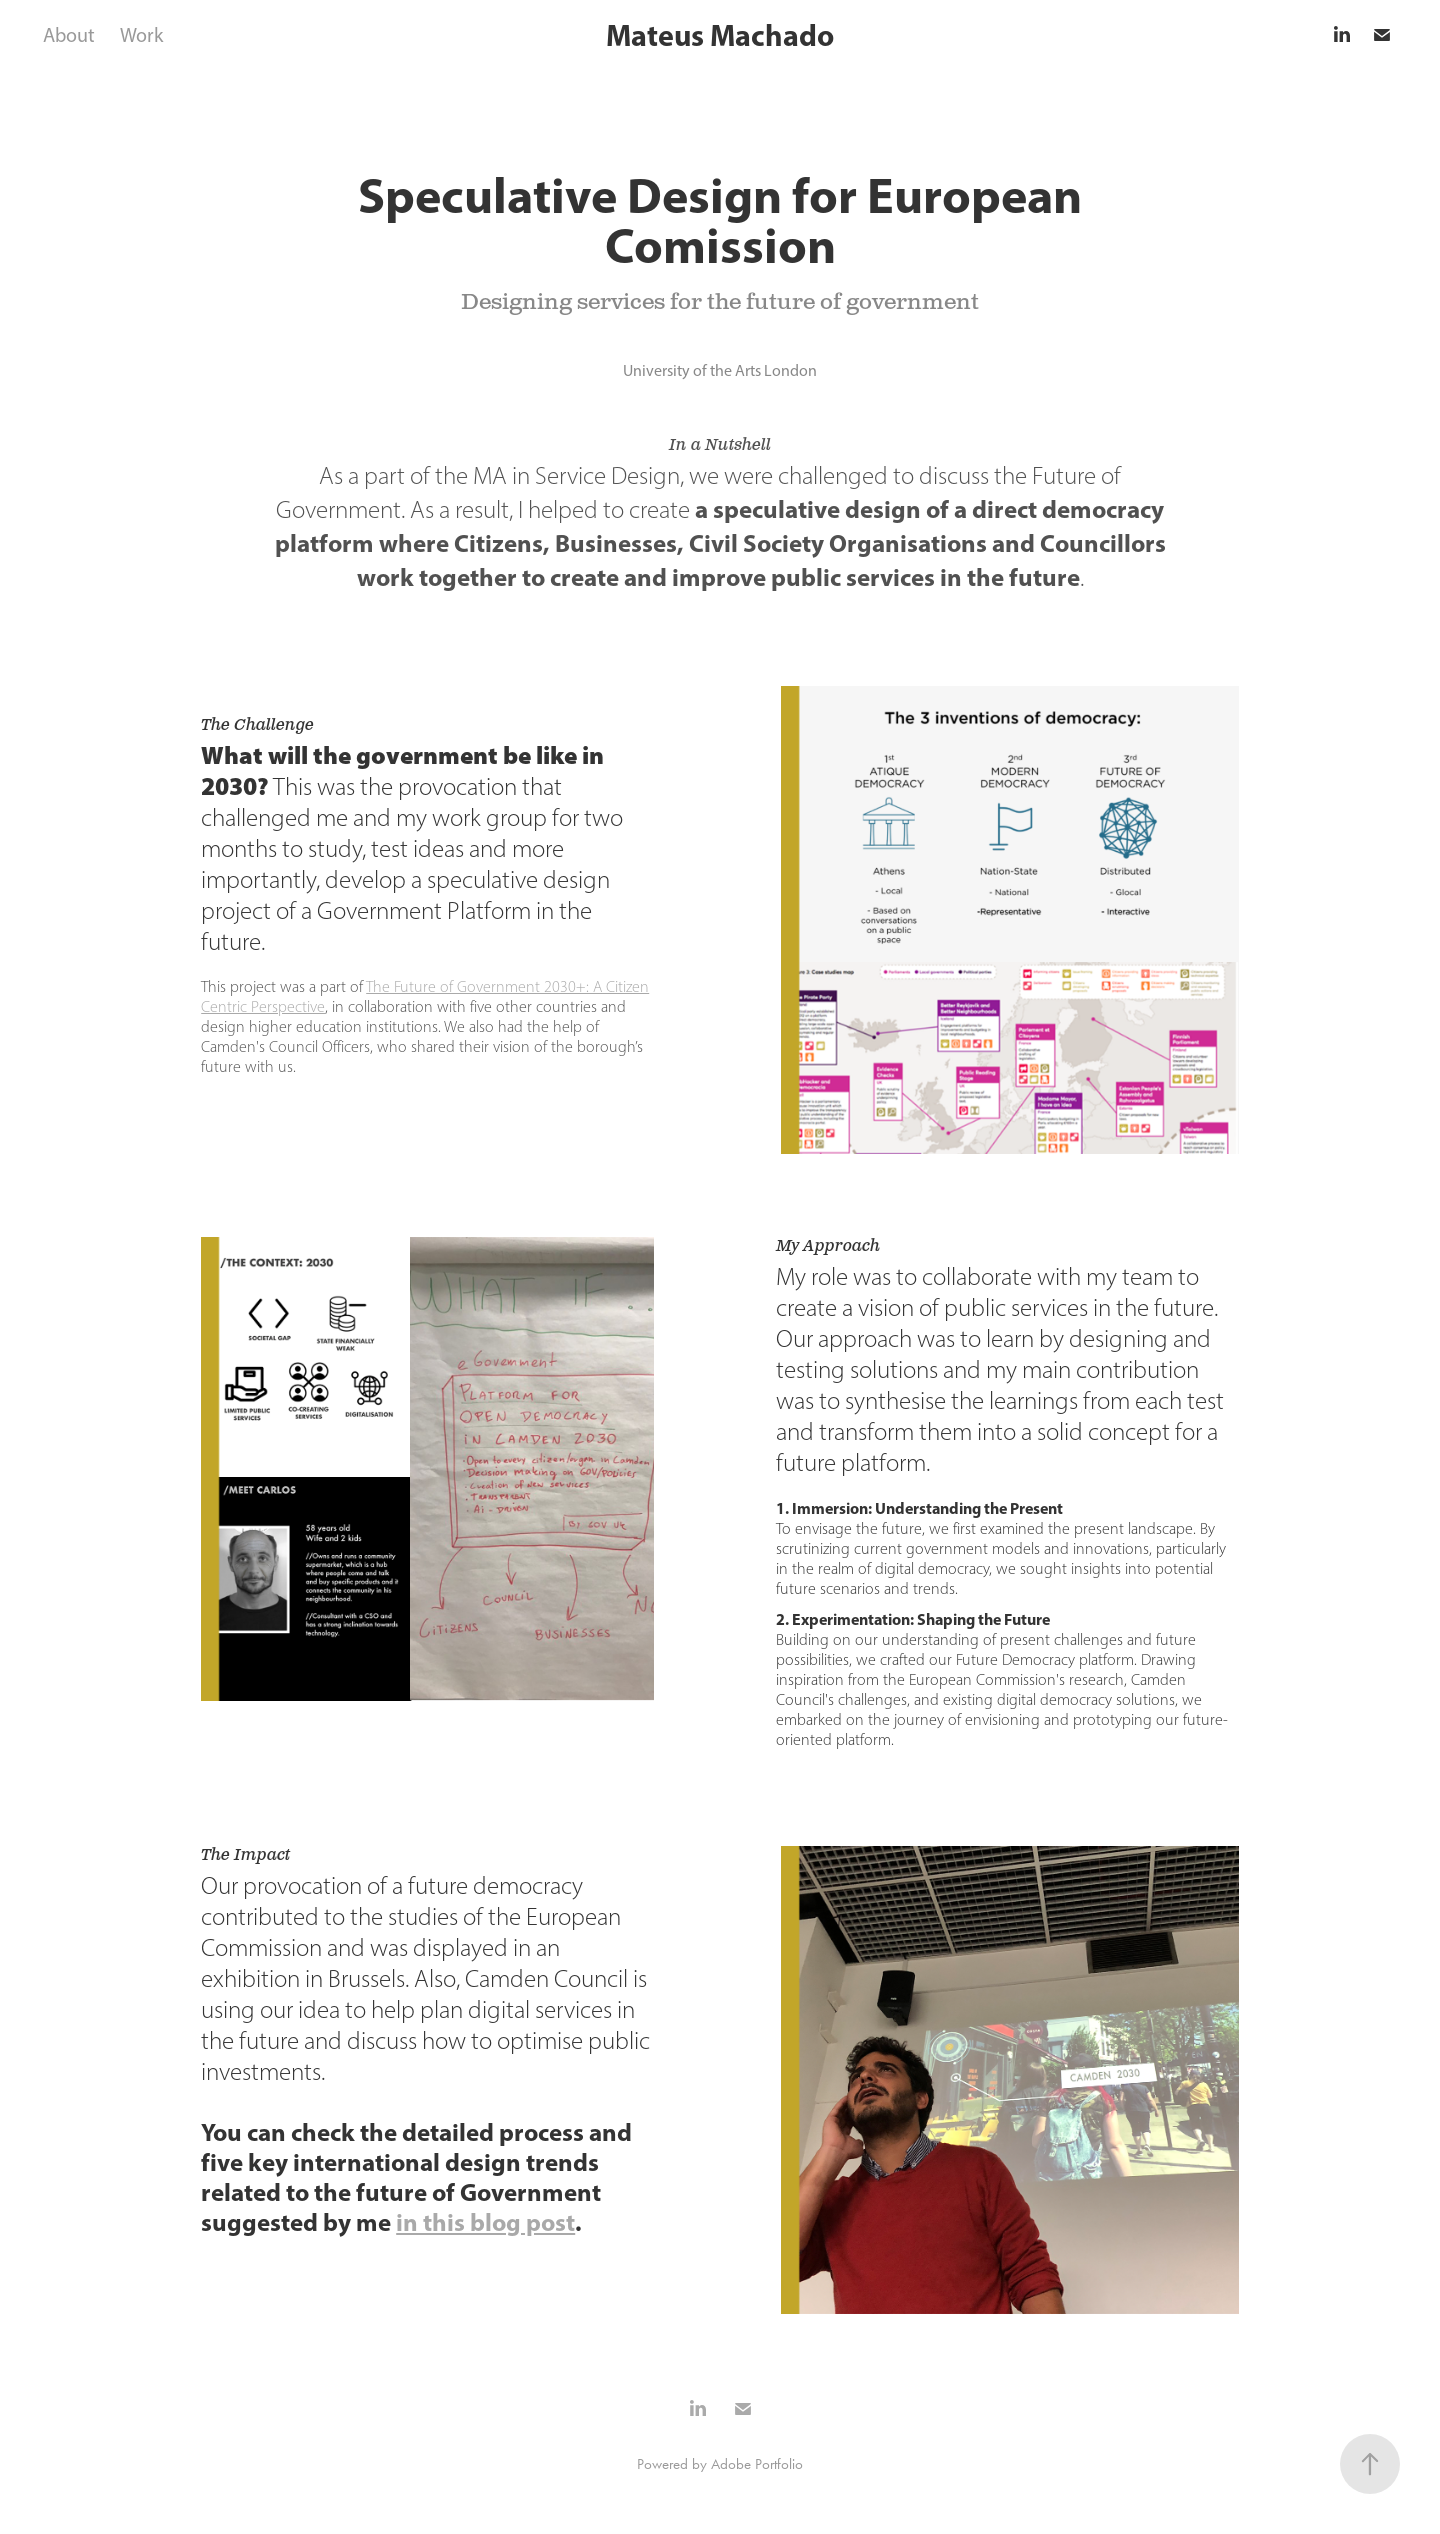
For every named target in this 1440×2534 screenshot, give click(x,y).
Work (141, 35)
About (69, 35)
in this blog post (485, 2221)
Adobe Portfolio (757, 2464)
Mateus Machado (720, 35)
